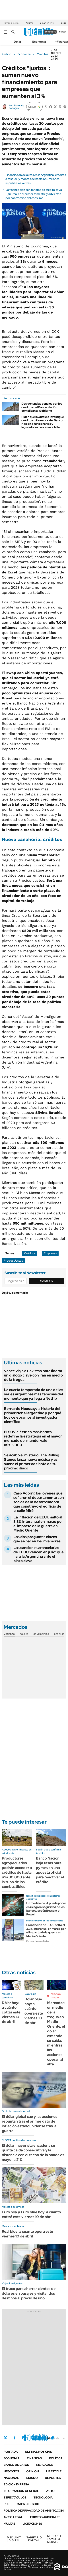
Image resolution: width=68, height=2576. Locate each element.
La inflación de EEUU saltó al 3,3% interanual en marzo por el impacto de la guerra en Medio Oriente (38, 1524)
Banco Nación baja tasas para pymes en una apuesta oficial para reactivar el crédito (50, 1870)
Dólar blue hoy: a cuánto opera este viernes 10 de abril (33, 2011)
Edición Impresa (16, 2484)
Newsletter (57, 2437)
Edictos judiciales (45, 2517)
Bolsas (24, 1634)
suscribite (50, 32)
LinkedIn (33, 2437)
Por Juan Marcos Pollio (37, 1941)
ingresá (62, 32)
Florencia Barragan (16, 107)
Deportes (53, 2478)
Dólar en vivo (47, 23)
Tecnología (43, 2497)
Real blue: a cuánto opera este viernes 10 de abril (27, 2234)
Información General (21, 2491)
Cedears (59, 1634)
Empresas (50, 1253)
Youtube (43, 2438)
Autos (51, 2491)
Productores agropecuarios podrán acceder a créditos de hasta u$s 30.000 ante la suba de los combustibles (17, 1872)
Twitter (5, 2437)
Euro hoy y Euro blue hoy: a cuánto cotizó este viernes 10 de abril (31, 2214)
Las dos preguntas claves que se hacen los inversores (37, 1538)
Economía (39, 42)
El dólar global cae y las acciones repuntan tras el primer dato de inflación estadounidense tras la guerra (29, 2123)
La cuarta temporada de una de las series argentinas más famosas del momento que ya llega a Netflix (33, 1394)
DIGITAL (14, 2539)
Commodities (41, 1634)
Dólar (17, 42)
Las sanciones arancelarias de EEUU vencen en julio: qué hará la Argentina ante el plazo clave (38, 1554)
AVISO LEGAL (13, 2517)
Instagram (23, 2437)
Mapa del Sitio (28, 2504)
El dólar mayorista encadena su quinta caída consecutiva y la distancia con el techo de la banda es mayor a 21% (33, 2152)
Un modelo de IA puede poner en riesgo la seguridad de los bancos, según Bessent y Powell (46, 1908)
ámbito (6, 54)
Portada (11, 2452)
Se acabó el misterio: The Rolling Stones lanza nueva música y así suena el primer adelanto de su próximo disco (31, 1462)
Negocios (11, 2471)
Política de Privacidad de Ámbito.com (34, 2510)
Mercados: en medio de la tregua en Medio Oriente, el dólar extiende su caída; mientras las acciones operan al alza (56, 2033)
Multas (9, 2524)
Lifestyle (53, 2471)
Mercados (44, 2465)
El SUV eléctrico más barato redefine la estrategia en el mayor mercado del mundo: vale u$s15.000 (33, 1438)
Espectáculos (15, 2497)
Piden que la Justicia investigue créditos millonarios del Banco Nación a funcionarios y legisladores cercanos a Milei (42, 422)
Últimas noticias (38, 2452)
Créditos (42, 54)
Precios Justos (13, 1260)
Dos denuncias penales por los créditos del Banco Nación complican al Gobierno (41, 407)
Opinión (32, 2471)
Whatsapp (52, 2437)
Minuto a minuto (56, 1995)
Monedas (9, 1634)
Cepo (63, 23)
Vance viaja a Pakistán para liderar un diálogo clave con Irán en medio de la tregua (33, 1375)
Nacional (11, 2478)
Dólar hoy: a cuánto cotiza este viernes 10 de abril (11, 2012)
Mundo (32, 2478)
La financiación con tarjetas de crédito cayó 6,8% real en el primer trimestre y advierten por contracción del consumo (33, 194)
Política (56, 2458)
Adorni (29, 23)
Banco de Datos (16, 2465)
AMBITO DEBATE (54, 2539)
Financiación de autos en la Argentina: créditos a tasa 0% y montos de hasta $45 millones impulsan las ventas (35, 179)
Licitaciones (32, 2524)
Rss (6, 2504)
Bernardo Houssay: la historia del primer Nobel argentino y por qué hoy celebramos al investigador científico (32, 1415)
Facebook (14, 2437)
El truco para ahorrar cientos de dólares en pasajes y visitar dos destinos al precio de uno (29, 2293)
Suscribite (46, 1281)
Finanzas (34, 2458)
